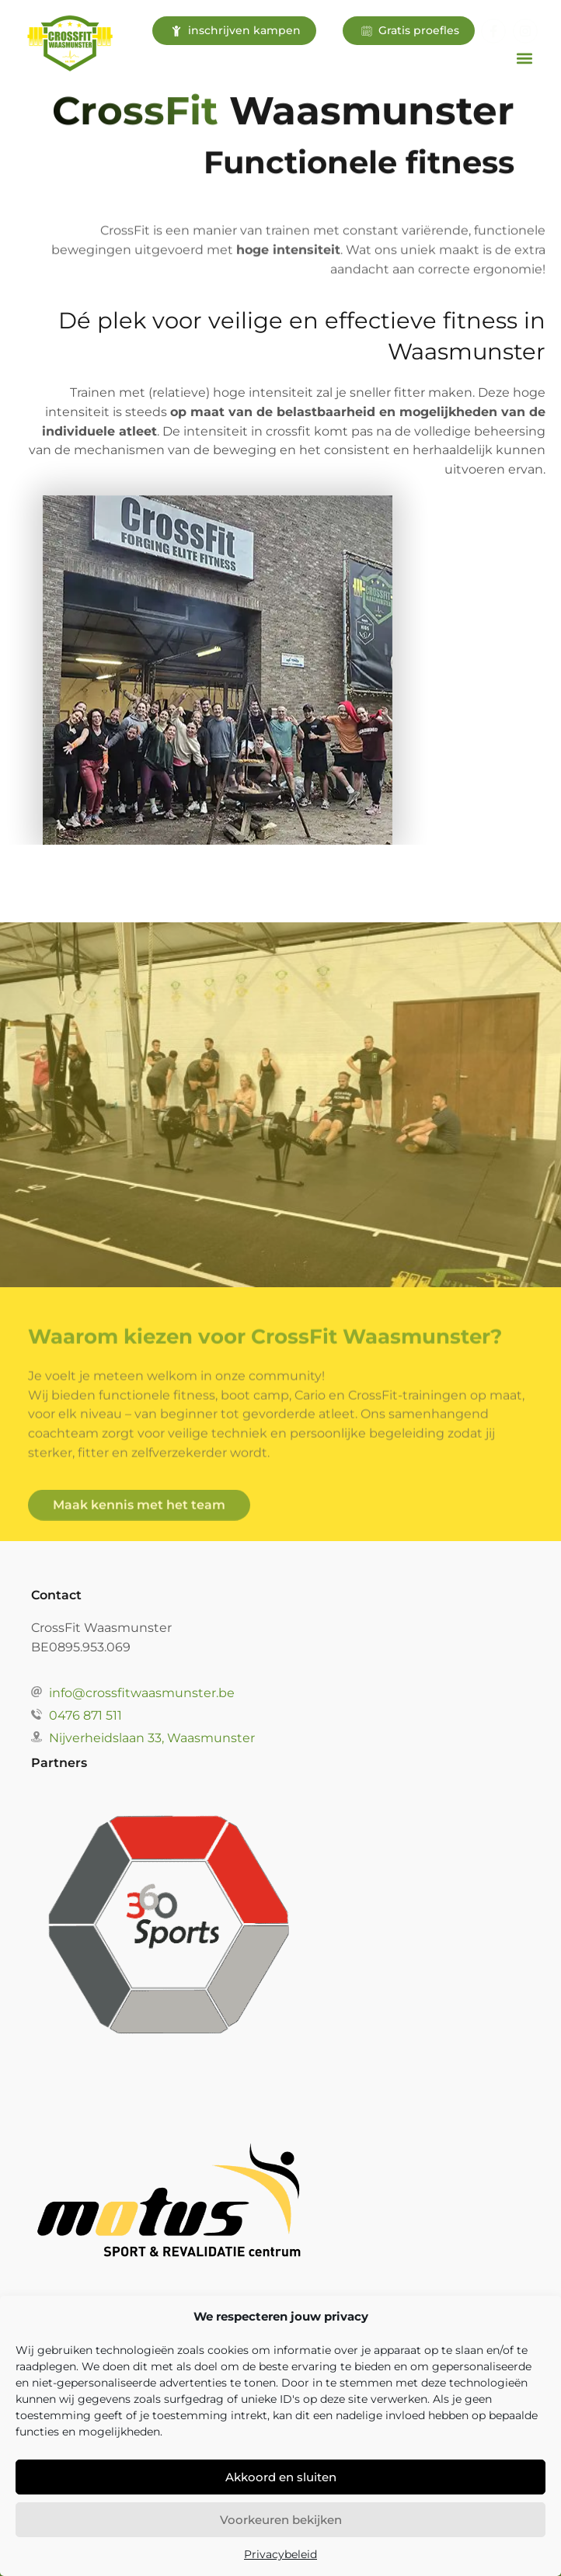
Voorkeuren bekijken (281, 2519)
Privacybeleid (280, 2554)
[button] (525, 58)
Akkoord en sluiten (280, 2477)
